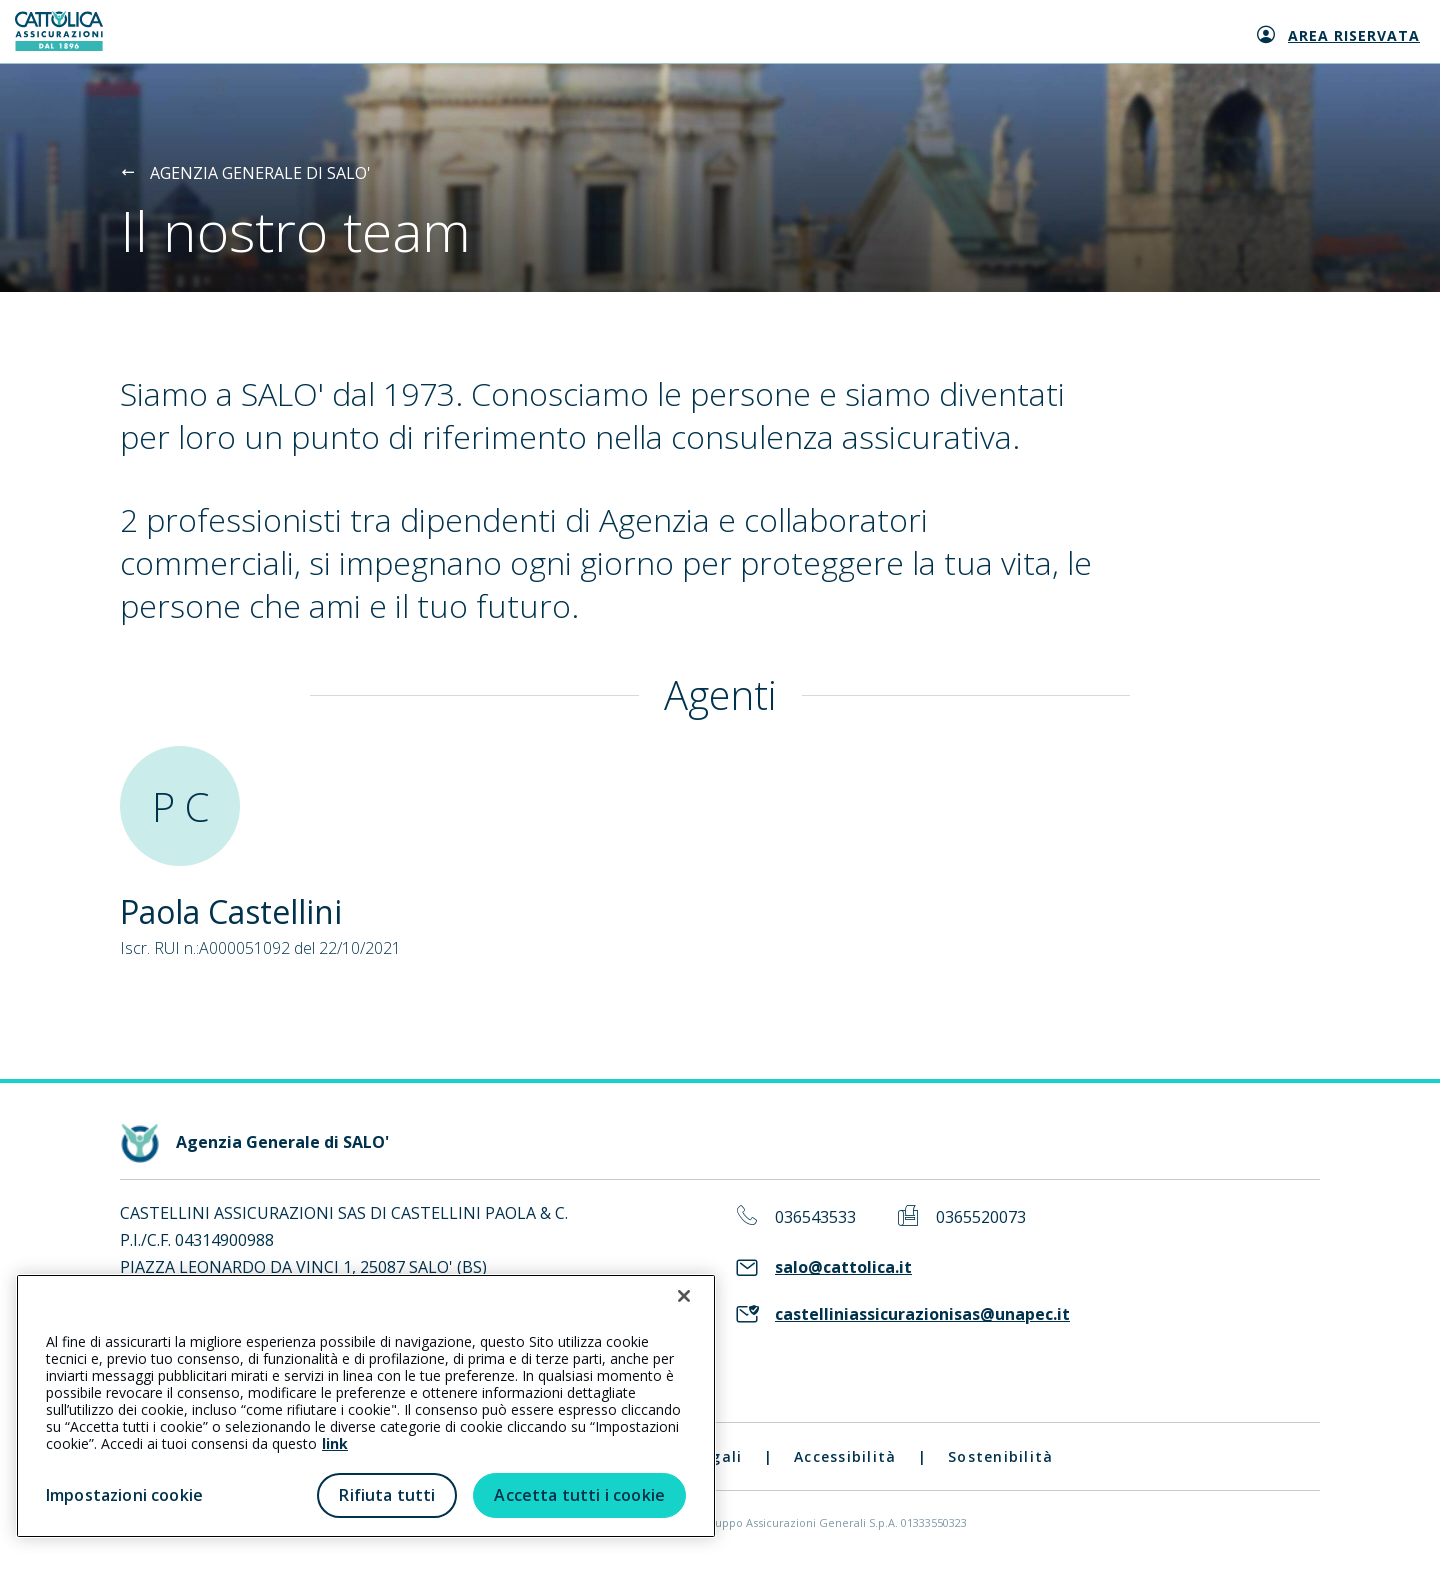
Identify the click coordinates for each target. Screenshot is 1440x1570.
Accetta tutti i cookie (579, 1495)
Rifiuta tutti (387, 1495)
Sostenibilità (1000, 1456)
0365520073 (981, 1217)
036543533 (815, 1217)
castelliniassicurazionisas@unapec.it (922, 1314)
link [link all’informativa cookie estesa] (335, 1443)
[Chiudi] (684, 1296)
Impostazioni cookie (124, 1495)
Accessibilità (845, 1456)
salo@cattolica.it (843, 1267)
